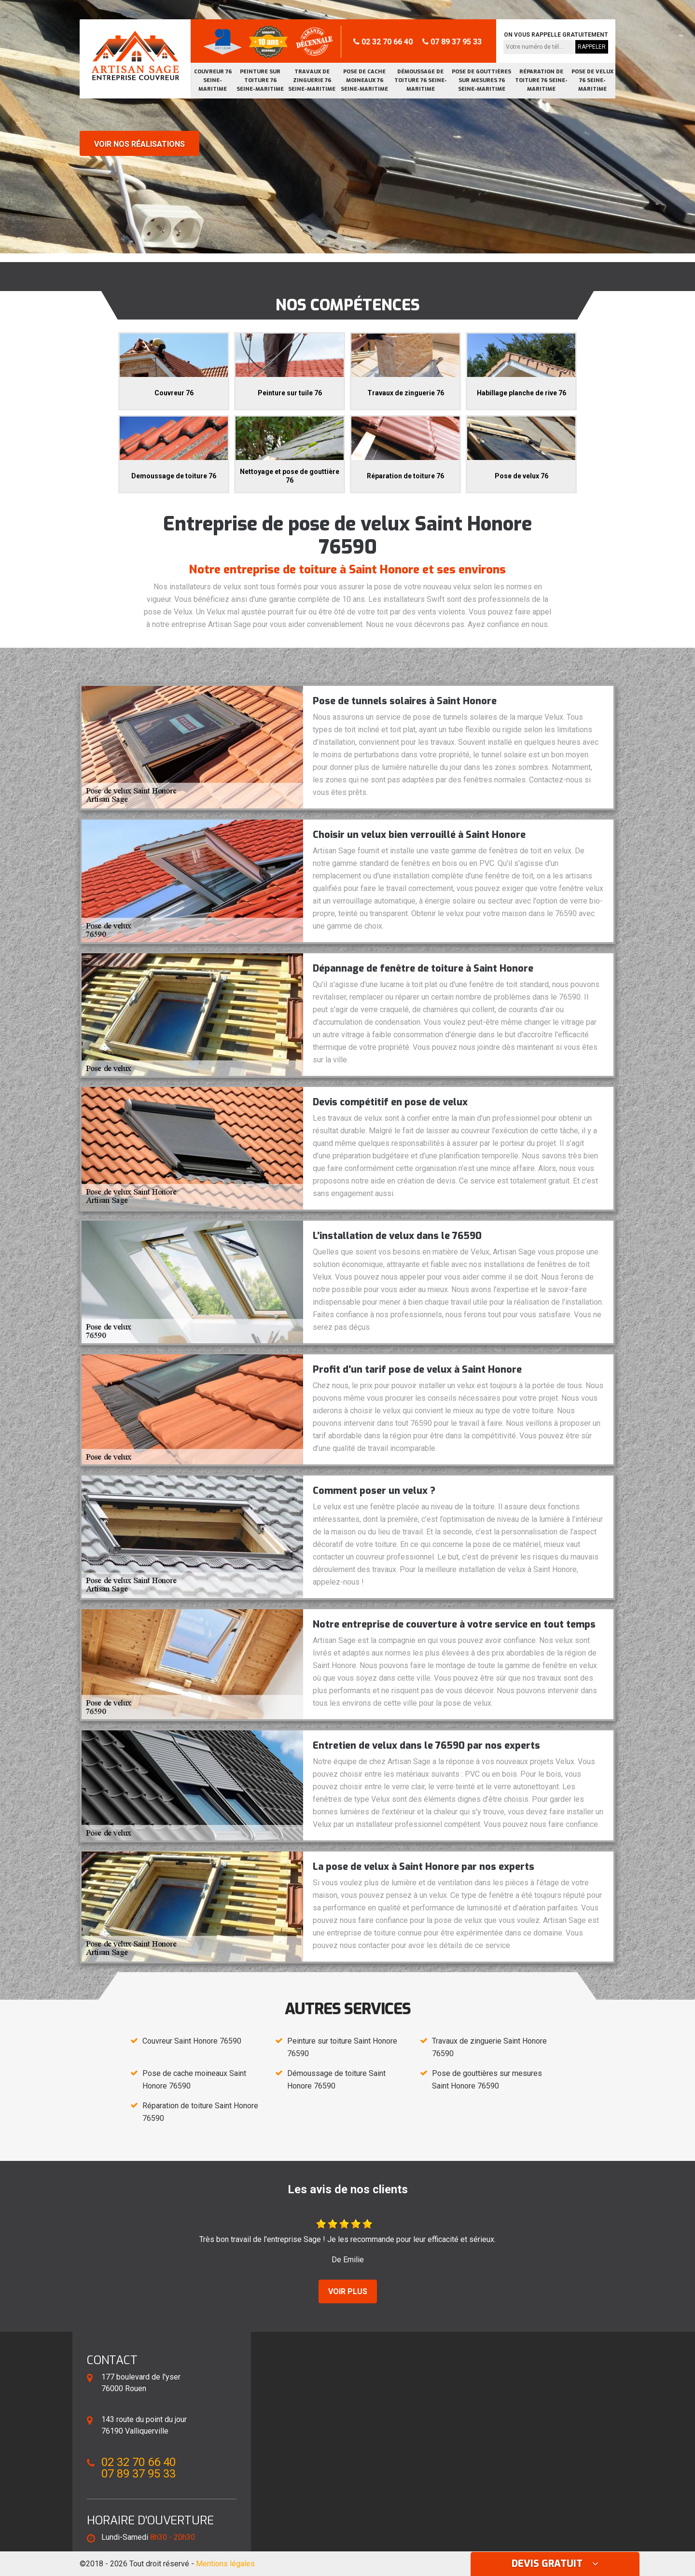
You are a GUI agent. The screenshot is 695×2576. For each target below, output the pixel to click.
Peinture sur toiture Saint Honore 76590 (342, 2047)
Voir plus (347, 2291)
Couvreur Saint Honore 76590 (191, 2041)
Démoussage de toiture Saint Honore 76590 (336, 2079)
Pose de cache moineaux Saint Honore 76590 (194, 2079)
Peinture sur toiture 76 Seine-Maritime (260, 80)
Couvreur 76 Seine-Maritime (213, 80)
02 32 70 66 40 (383, 41)
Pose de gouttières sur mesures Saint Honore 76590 (487, 2079)
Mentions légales (225, 2563)
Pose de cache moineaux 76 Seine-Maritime (364, 80)
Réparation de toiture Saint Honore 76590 (200, 2112)
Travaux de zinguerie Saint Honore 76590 (489, 2047)
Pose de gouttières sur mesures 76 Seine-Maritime (481, 80)
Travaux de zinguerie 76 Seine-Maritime (311, 80)
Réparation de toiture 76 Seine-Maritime (541, 80)
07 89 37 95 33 (452, 41)
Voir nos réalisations (139, 144)
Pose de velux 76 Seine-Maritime (592, 80)
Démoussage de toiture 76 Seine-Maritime (420, 80)
